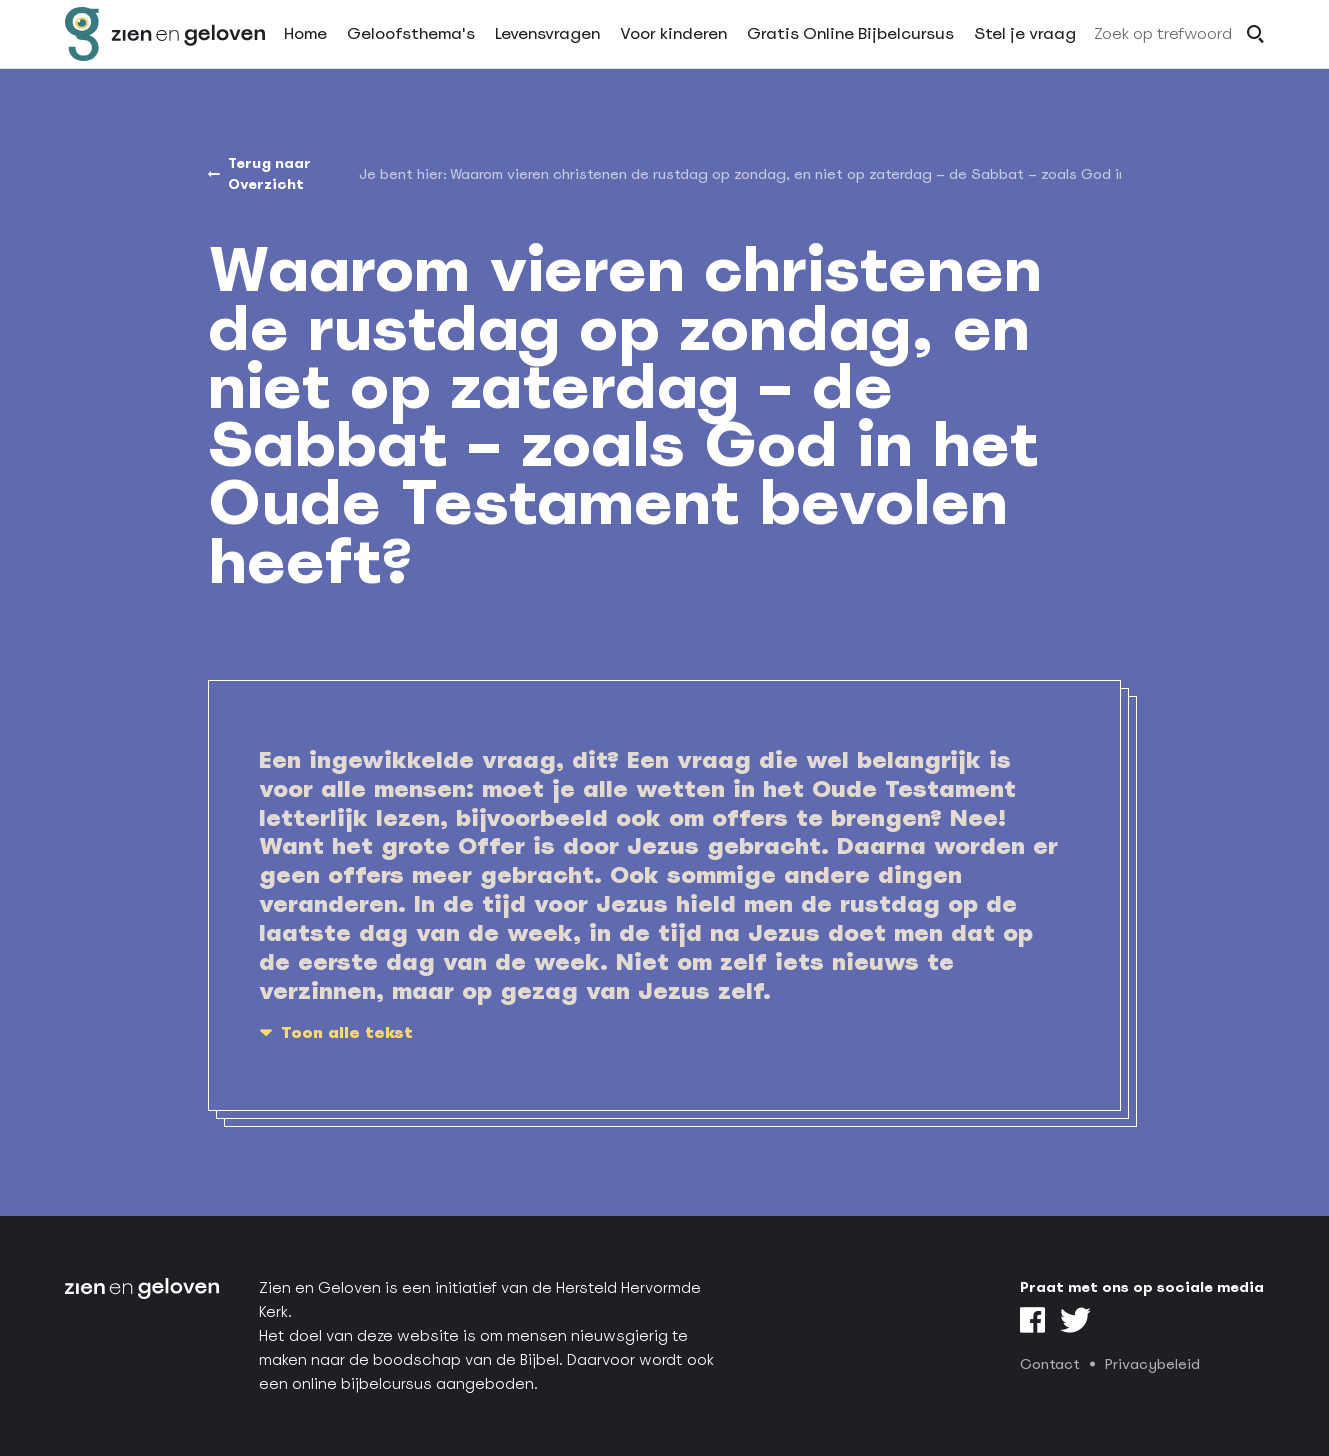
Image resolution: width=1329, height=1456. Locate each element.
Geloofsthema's (411, 53)
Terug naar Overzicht (269, 173)
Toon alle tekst (347, 1032)
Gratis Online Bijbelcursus (850, 53)
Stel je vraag (1025, 53)
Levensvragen (547, 53)
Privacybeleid (1152, 1364)
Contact (1050, 1364)
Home (305, 53)
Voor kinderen (673, 53)
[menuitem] (786, 174)
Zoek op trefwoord (1163, 53)
